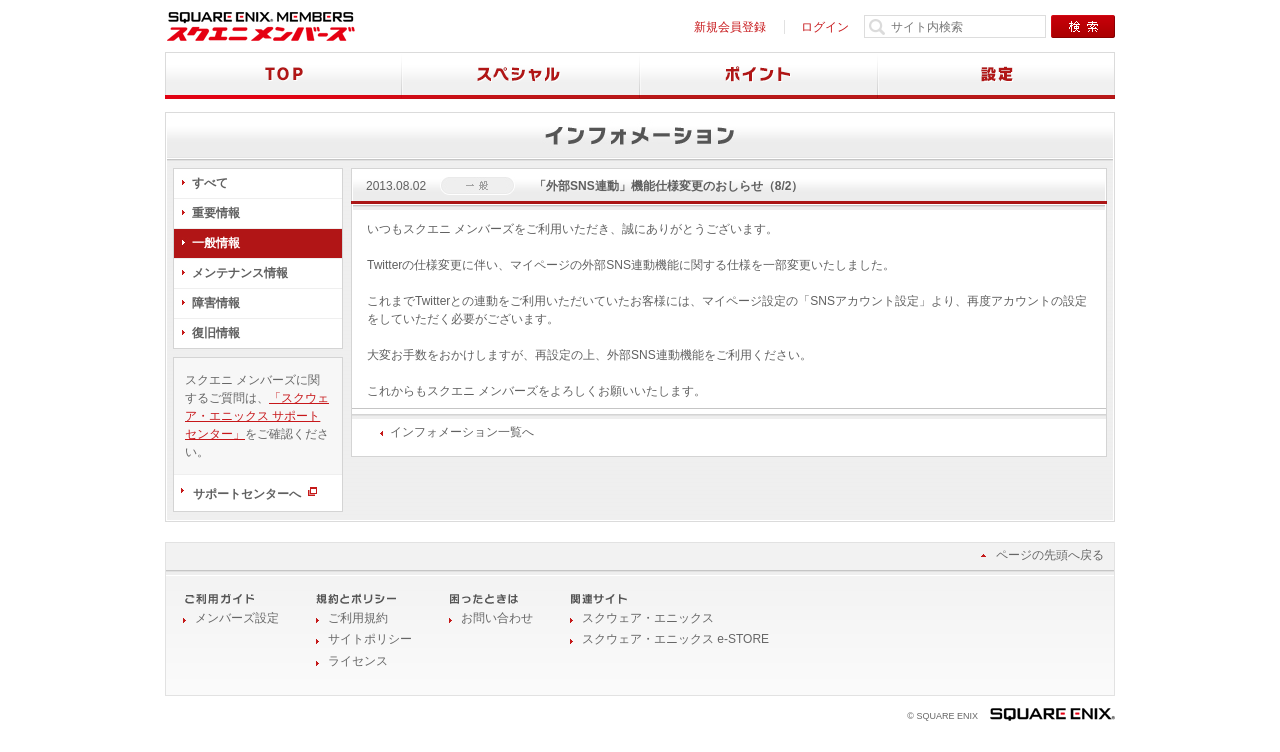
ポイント (759, 75)
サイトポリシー (370, 639)
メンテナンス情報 (240, 273)
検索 (1083, 26)
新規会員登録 (730, 27)
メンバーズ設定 (237, 618)
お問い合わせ (497, 618)
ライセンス (358, 661)
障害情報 (216, 303)
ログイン (825, 27)
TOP (283, 75)
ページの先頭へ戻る (1050, 555)
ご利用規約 (358, 618)
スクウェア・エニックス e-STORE (675, 639)
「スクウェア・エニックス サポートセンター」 (257, 416)
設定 (996, 75)
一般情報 (216, 243)
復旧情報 (216, 333)
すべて (210, 183)
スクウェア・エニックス (648, 618)
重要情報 (216, 213)
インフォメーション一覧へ (462, 432)
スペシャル (521, 75)
